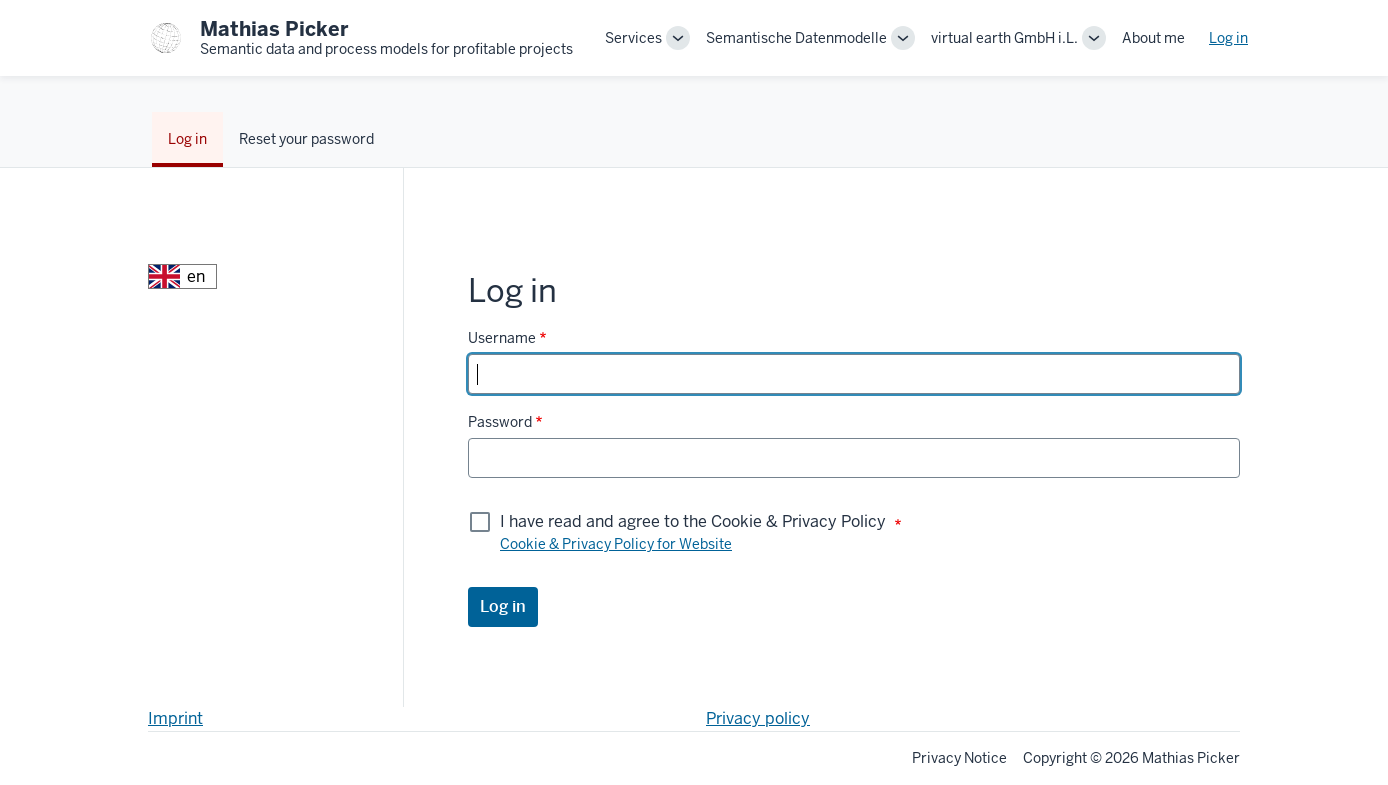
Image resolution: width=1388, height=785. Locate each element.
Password (500, 422)
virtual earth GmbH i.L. (1004, 38)
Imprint (175, 718)
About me (1153, 38)
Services (633, 38)
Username (502, 338)
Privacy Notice (959, 758)
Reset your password (306, 139)
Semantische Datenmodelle (796, 38)
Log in (1228, 38)
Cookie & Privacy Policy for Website (616, 544)
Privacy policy (758, 718)
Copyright (1055, 758)
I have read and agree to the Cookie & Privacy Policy (693, 521)
